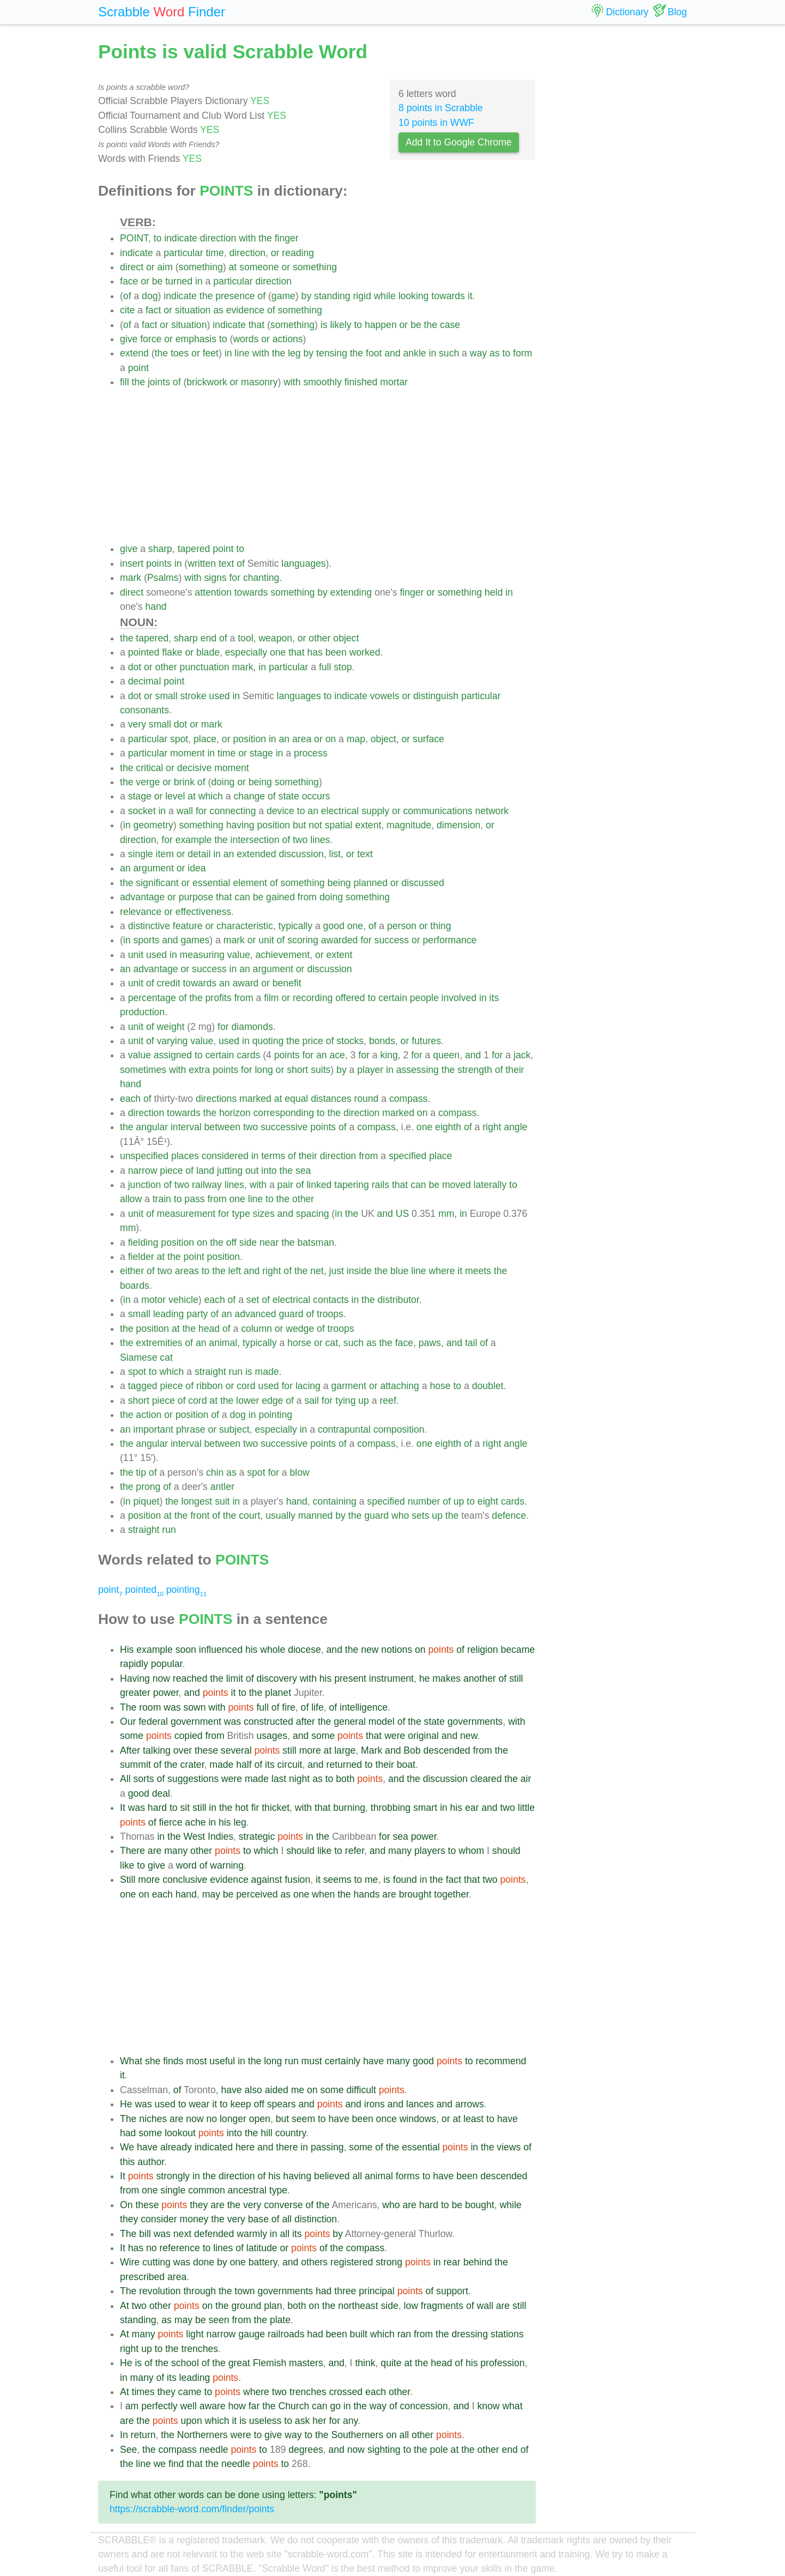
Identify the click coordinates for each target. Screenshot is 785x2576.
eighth (448, 1127)
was (172, 1707)
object (346, 638)
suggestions (193, 1778)
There (132, 1850)
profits (219, 997)
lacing (308, 1385)
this (127, 2161)
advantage (142, 897)
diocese (304, 1649)
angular (152, 1127)
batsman (316, 1242)
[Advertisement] (328, 465)
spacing (312, 1213)
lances (420, 2104)
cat (331, 1342)
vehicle (183, 1299)
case (450, 324)
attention (213, 592)
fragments (442, 2305)
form (522, 353)
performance (450, 940)
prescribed (142, 2276)
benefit (287, 983)
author (150, 2161)
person (401, 925)
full (325, 667)
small (166, 695)
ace (337, 1055)
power (166, 1692)
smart (425, 1807)
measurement (186, 1213)
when (323, 1894)
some (131, 1735)
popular (167, 1663)
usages (271, 1735)
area (301, 739)
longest (197, 1501)
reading (298, 252)
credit (168, 983)
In (124, 2434)
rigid (362, 295)
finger (287, 238)
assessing (417, 1069)
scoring (302, 940)
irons (374, 2104)
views (509, 2147)
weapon (275, 638)
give (128, 339)
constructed (268, 1721)
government (196, 1721)
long (264, 1069)
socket (142, 810)
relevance (140, 911)
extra (199, 1069)
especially (246, 652)
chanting (261, 577)
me (371, 1879)
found (405, 1879)
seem (303, 2118)
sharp (160, 548)
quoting (268, 1040)
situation (193, 310)
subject (234, 1429)
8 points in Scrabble (440, 107)
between (222, 1127)
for (234, 577)
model (382, 1721)
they (199, 2204)
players (429, 1850)
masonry (259, 382)
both (345, 1778)
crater (192, 1764)
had (128, 2133)
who (400, 1515)
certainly (343, 2061)
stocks (350, 1040)
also (253, 2089)
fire (288, 1707)
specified (407, 1155)
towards (448, 295)
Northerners (202, 2434)
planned (370, 882)
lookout (180, 2133)
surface (428, 739)
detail (199, 853)
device (280, 810)
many (176, 1850)
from (307, 897)
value (238, 954)
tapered (194, 548)
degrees (305, 2449)
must (311, 2061)
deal (161, 1793)
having (240, 825)
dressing (469, 2334)
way (478, 353)
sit (185, 1807)
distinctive (149, 925)
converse (283, 2204)
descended (447, 1750)
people (424, 997)
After (130, 1750)
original (423, 1735)
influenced (221, 1649)
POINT (134, 238)
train (162, 1198)
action (148, 1414)
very (137, 724)
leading (168, 1313)
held (494, 592)
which (210, 796)
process (311, 753)
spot (179, 739)
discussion (301, 853)
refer (354, 1850)
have (373, 2061)
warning (227, 1865)
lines (320, 839)
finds (173, 2061)
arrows (469, 2104)
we (160, 2463)
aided (276, 2089)
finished (361, 382)
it (470, 295)
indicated (214, 2147)
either (132, 1270)
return (143, 2434)
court (249, 1515)
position (249, 739)
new (369, 1649)
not (315, 825)
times (143, 2391)
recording (313, 997)
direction (218, 238)
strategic (257, 1836)
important (153, 1429)
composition (399, 1429)
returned (345, 1764)
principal (377, 2291)
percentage (152, 997)
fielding (143, 1242)
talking (157, 1750)
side (248, 1242)
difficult (361, 2089)
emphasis (196, 339)
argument (153, 868)
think (365, 2362)
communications (437, 810)
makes (446, 1678)
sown (194, 1707)
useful (222, 2061)
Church (294, 2406)
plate (280, 2319)
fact (153, 310)
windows (418, 2118)
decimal (144, 681)
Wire (130, 2262)
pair (285, 1184)
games (195, 940)
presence (235, 295)
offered (350, 997)
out (251, 1170)
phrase (191, 1429)
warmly (252, 2233)
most (196, 2061)
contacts (331, 1299)
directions (216, 1098)
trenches (200, 2348)
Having (135, 1678)
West (194, 1836)
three (345, 2291)
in (199, 281)
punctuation (205, 667)
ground (246, 2305)
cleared (486, 1778)
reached (190, 1678)
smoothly (322, 382)
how (237, 2406)
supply (375, 810)
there (287, 2147)
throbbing (390, 1807)
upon (191, 2420)
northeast (358, 2305)
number (424, 1501)
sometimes (143, 1069)
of (127, 295)
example (194, 839)
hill (267, 2133)
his (251, 1649)
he (424, 1678)
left (234, 1270)
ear (472, 1807)
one (278, 652)
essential (211, 882)
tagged (143, 1385)
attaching (399, 1385)
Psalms (163, 577)
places (185, 1155)
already (176, 2147)
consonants (144, 710)
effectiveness (203, 911)
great (239, 2362)
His (127, 1649)
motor (153, 1299)
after (305, 1721)
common (206, 2190)
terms (273, 1155)
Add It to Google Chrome (459, 142)
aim (164, 267)
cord (246, 1385)
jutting (230, 1170)
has (314, 652)
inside (359, 1270)
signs (215, 577)
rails (380, 1184)
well (188, 2406)
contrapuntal (344, 1429)
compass (408, 1098)
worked (365, 652)
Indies (220, 1836)
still (516, 1678)
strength (474, 1069)
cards (248, 1055)
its (494, 997)
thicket (275, 1807)
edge (272, 1400)
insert (131, 563)
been (336, 652)
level (175, 796)
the (264, 238)
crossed (346, 2391)
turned (178, 281)
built (358, 2334)
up (363, 1400)
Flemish (270, 2362)
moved (456, 1184)
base (258, 2219)
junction (144, 1184)
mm (446, 1213)
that (256, 324)
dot (134, 667)
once (386, 2118)
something (201, 267)
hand (155, 606)
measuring (202, 954)
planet (278, 1692)
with (247, 238)
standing (332, 295)
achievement (282, 954)
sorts (143, 1778)
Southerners (357, 2434)
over (182, 1750)
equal (296, 1098)
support (452, 2291)
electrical (340, 810)
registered (351, 2262)
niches (153, 2118)
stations (507, 2334)
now (161, 1678)
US (402, 1213)
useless (265, 2420)
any (350, 2420)
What (131, 2061)
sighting (384, 2449)
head (209, 1328)
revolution (159, 2291)
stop (343, 667)
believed (332, 2176)
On (126, 2204)
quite (391, 2362)
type (241, 1213)
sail (312, 1400)
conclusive (184, 1879)
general (350, 1721)
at (233, 267)
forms (408, 2176)
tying (345, 1400)
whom (471, 1850)
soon (186, 1649)
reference (179, 2247)
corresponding (284, 1112)
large (344, 1750)
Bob (411, 1750)
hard (157, 1807)
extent (368, 825)
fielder (141, 1256)
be (157, 281)
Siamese (138, 1357)
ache (195, 1822)
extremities (159, 1342)
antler (222, 1486)
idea (197, 868)
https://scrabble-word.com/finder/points (192, 2509)
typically (295, 925)
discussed (423, 882)
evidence (245, 310)
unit (266, 940)
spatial (339, 825)
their (514, 1069)
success (392, 940)
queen (446, 1055)
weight (171, 1026)
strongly (173, 2176)
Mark (371, 1750)
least (473, 2118)
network (492, 810)
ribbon (209, 1385)
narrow (143, 1170)
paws (430, 1342)
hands (367, 1894)
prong (148, 1486)
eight (488, 1501)
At (124, 2305)
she (152, 2061)
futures (426, 1040)
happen (381, 324)
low (410, 2305)
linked (318, 1184)
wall (185, 810)
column (256, 1328)
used (219, 695)
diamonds (252, 1026)
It (122, 1807)
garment (348, 1385)
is (324, 324)
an (284, 739)
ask (302, 2420)
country (290, 2133)
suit (222, 1501)
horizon (235, 1112)
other (319, 638)
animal (223, 1342)
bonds (382, 1040)
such (449, 353)
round (366, 1098)
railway (207, 1184)
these (206, 1750)
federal (153, 1721)
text (226, 563)
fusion (297, 1879)
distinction (315, 2219)
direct (131, 267)
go (335, 2406)
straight (210, 1371)
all (358, 2176)
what (512, 2406)
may (211, 1894)
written (202, 563)
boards (134, 1285)
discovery (276, 1678)
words (245, 339)
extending (351, 592)
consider (159, 2219)
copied (188, 1735)
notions (396, 1649)
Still (127, 1879)
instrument (391, 1678)
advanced (255, 1313)
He (126, 2104)
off (231, 1242)
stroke (193, 695)
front (199, 1515)
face (129, 281)
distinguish (435, 695)
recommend (500, 2061)
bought (479, 2204)
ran (404, 2334)
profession (502, 2362)
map (356, 739)
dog (150, 295)
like (324, 1850)
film (271, 997)
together (451, 1894)
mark (130, 577)
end (208, 638)
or (275, 252)
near (269, 1242)
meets (478, 1270)
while (385, 295)
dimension (458, 825)
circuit (290, 1764)
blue (399, 1270)
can (242, 897)
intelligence (364, 1707)
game (283, 295)
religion (482, 1649)
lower (247, 1400)
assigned (173, 1055)
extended (256, 853)
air (526, 1778)
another (479, 1678)
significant (157, 882)
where (442, 1270)
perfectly (159, 2406)
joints (159, 382)
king (388, 1055)
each (130, 1098)
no (211, 2118)
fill (124, 382)
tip (141, 1472)
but (299, 825)
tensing (331, 353)
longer (233, 2118)
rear (451, 2262)
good (334, 925)
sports (146, 940)
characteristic (244, 925)
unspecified (144, 1155)
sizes (264, 1213)
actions (288, 339)
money (194, 2219)
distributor (398, 1299)
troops (330, 1313)
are (154, 1850)
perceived (256, 1894)
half (243, 1764)
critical (149, 767)
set (252, 1299)
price (313, 1040)
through (199, 2291)
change (249, 796)
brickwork (206, 382)
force (150, 339)
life (317, 1707)
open (259, 2118)
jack (522, 1055)
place (205, 739)
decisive (194, 767)
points (159, 563)
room (150, 1707)
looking (413, 295)
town (244, 2291)
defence (509, 1515)
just (336, 1270)
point (138, 367)
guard (291, 1313)
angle (515, 1127)
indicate (180, 238)
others (314, 2262)
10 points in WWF (436, 122)
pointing (275, 1414)
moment (187, 753)
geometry (153, 825)
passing (327, 2147)
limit (234, 1678)
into (268, 1170)
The (128, 1707)
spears (281, 2104)
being (260, 782)
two (300, 839)
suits (320, 1069)
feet (211, 353)
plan (273, 2305)
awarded (339, 940)
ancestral (247, 2190)
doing (222, 782)
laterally (490, 1184)
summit (135, 1764)
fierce (170, 1822)
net (316, 1270)
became (518, 1649)
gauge (251, 2334)
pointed (144, 652)
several (236, 1750)
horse (299, 1342)
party (197, 1313)
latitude (261, 2247)
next (182, 2233)
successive (284, 1127)
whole (272, 1649)
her (319, 2420)
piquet (146, 1501)
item (165, 853)
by (306, 295)
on (330, 739)
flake (172, 652)
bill (145, 2233)
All (125, 1778)
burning (349, 1807)
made (267, 1371)
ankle (414, 353)
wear (199, 2104)
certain (392, 997)
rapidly (134, 1663)
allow (131, 1198)
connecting (232, 810)
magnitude (409, 825)
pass (194, 1198)
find (176, 2463)
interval (186, 1127)
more (310, 1750)
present (350, 1678)
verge (148, 782)
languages (303, 563)
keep (241, 2104)
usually (280, 1515)
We (127, 2147)
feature (188, 925)
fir (255, 1807)
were (394, 1735)
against (266, 1879)
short (297, 1069)
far (254, 2406)
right (491, 1127)
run (236, 1371)
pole (439, 2449)
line (241, 353)
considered (225, 1155)
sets (420, 1515)
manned (315, 1515)
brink (184, 782)
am (131, 2406)
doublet (488, 1385)
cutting (156, 2262)
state (289, 796)
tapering (351, 1184)
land (205, 1170)
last (278, 1778)
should (300, 1850)
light (194, 2334)
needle (214, 2449)
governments (475, 1721)
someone (259, 267)
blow (300, 1472)
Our (128, 1721)
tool (245, 638)
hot (241, 1807)
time (215, 252)
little (526, 1807)
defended (214, 2233)
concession (424, 2406)
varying (172, 1040)
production (142, 1012)
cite (127, 310)
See (128, 2449)
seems (337, 1879)
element (250, 882)
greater (135, 1692)
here (245, 2147)
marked (255, 1098)
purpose (196, 897)
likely (340, 324)
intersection (255, 839)
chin (215, 1472)
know (488, 2406)
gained (280, 897)
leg (294, 353)
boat (406, 1764)
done (203, 2262)
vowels (385, 695)
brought (415, 1894)
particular (183, 252)
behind (477, 2262)
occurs (316, 796)
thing (440, 925)
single (140, 853)
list (335, 853)
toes (180, 353)
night (299, 1778)
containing (335, 1501)
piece (171, 1170)
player (370, 1069)
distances (331, 1098)
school (185, 2362)
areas (187, 1270)
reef (387, 1400)
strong (389, 2262)
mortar (394, 382)
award (245, 983)
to (158, 238)
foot (374, 353)
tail (471, 1342)
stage (261, 753)
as (218, 310)
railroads (286, 2334)
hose (440, 1385)
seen (218, 2319)
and (392, 353)
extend (134, 353)
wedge (300, 1328)
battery (263, 2262)
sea (303, 1170)
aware (213, 2406)
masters (306, 2362)
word (186, 1865)
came (190, 2391)
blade (208, 652)
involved (459, 997)
